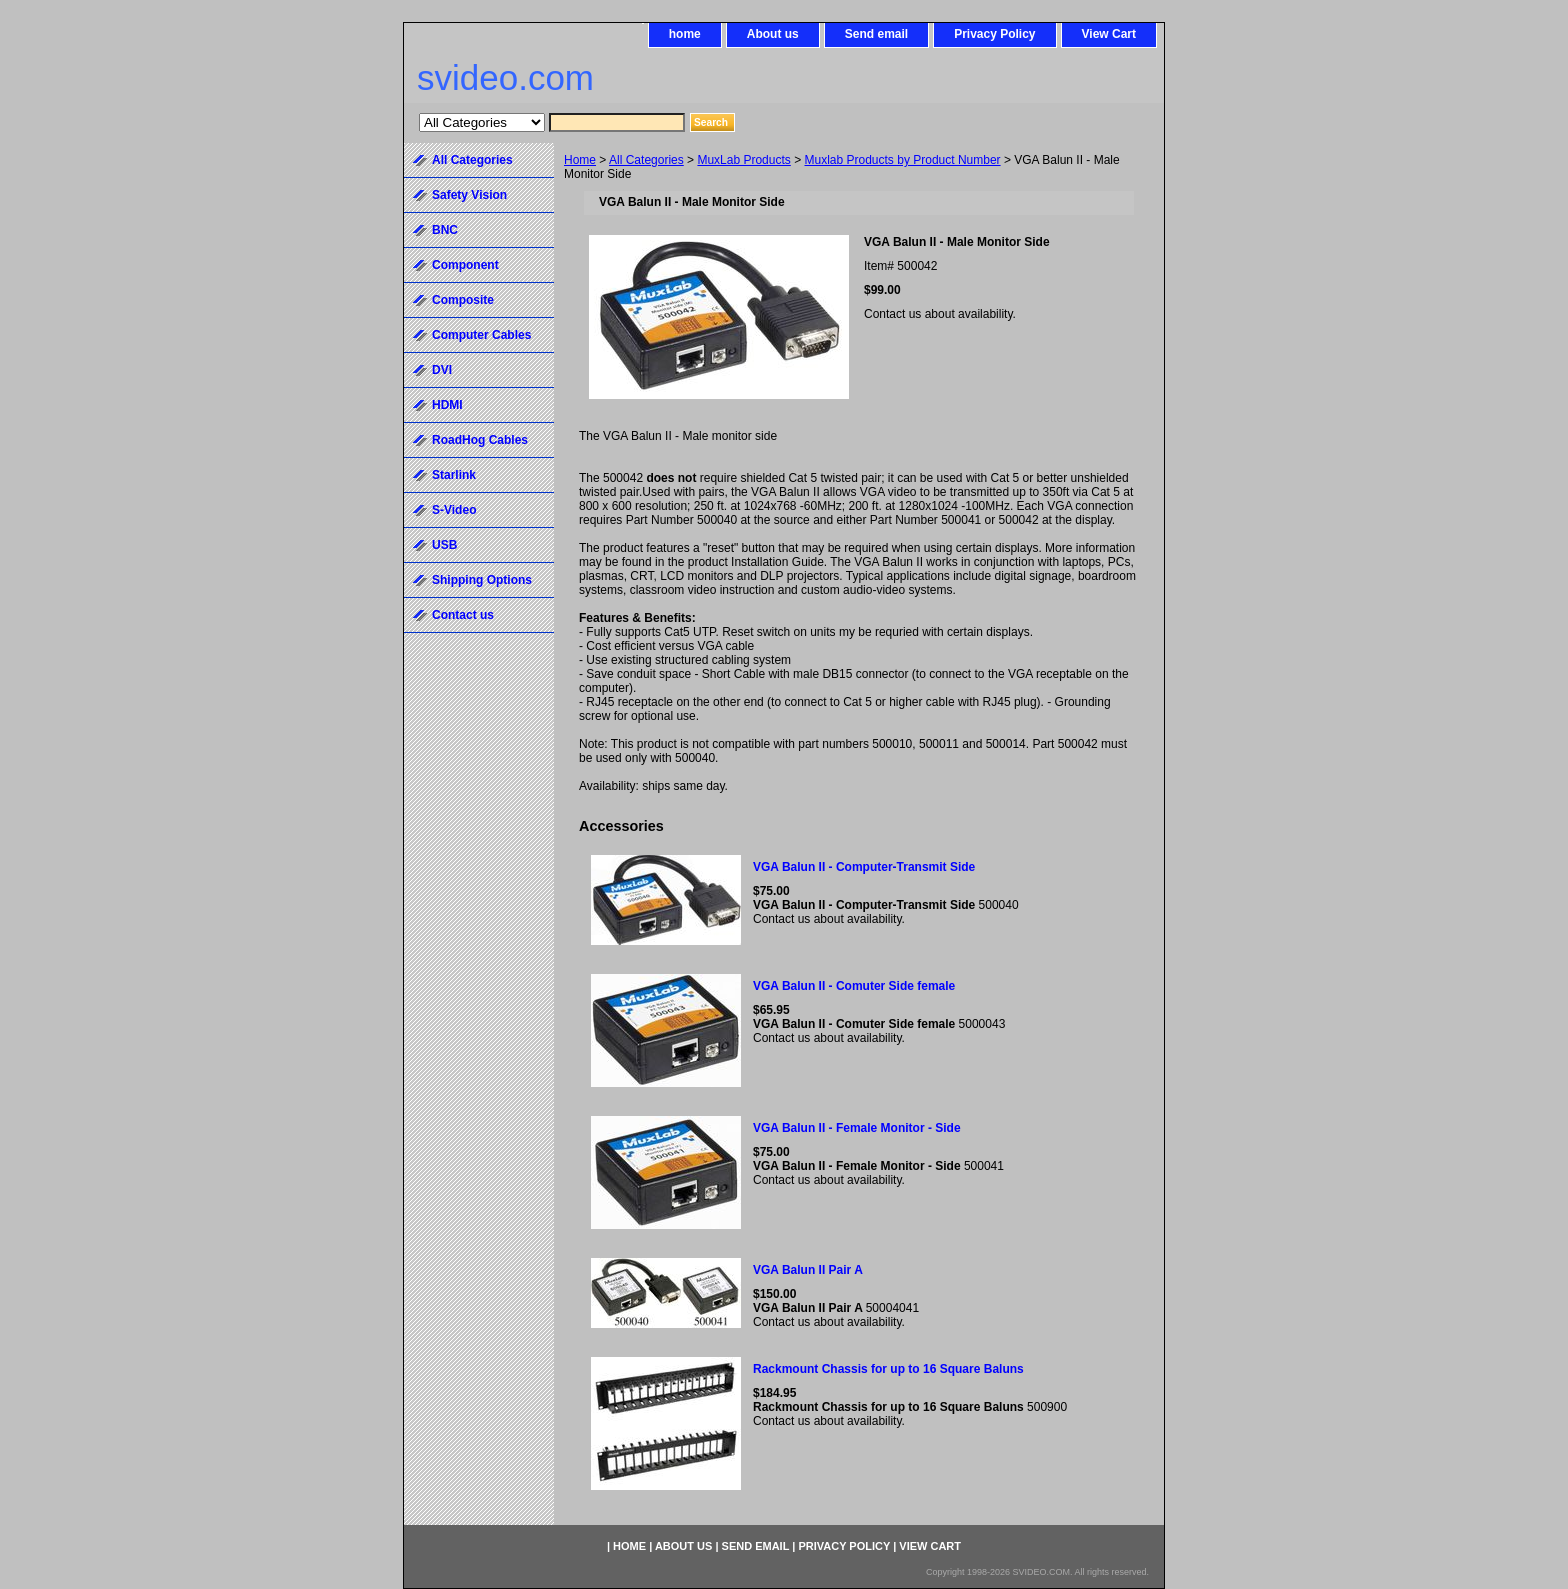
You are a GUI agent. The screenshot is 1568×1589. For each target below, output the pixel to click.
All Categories (646, 160)
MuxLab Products (743, 160)
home (685, 34)
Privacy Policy (994, 34)
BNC (445, 230)
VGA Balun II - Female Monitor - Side (857, 1128)
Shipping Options (482, 580)
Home (580, 160)
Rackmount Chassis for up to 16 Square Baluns (888, 1369)
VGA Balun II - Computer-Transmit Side (864, 867)
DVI (442, 370)
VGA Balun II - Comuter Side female (854, 986)
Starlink (454, 475)
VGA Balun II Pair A (808, 1270)
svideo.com (505, 77)
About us (773, 34)
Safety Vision (469, 195)
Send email (876, 34)
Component (465, 265)
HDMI (447, 405)
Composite (463, 300)
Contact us (463, 615)
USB (444, 545)
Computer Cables (481, 335)
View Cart (1109, 34)
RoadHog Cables (480, 440)
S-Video (454, 510)
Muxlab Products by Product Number (903, 160)
